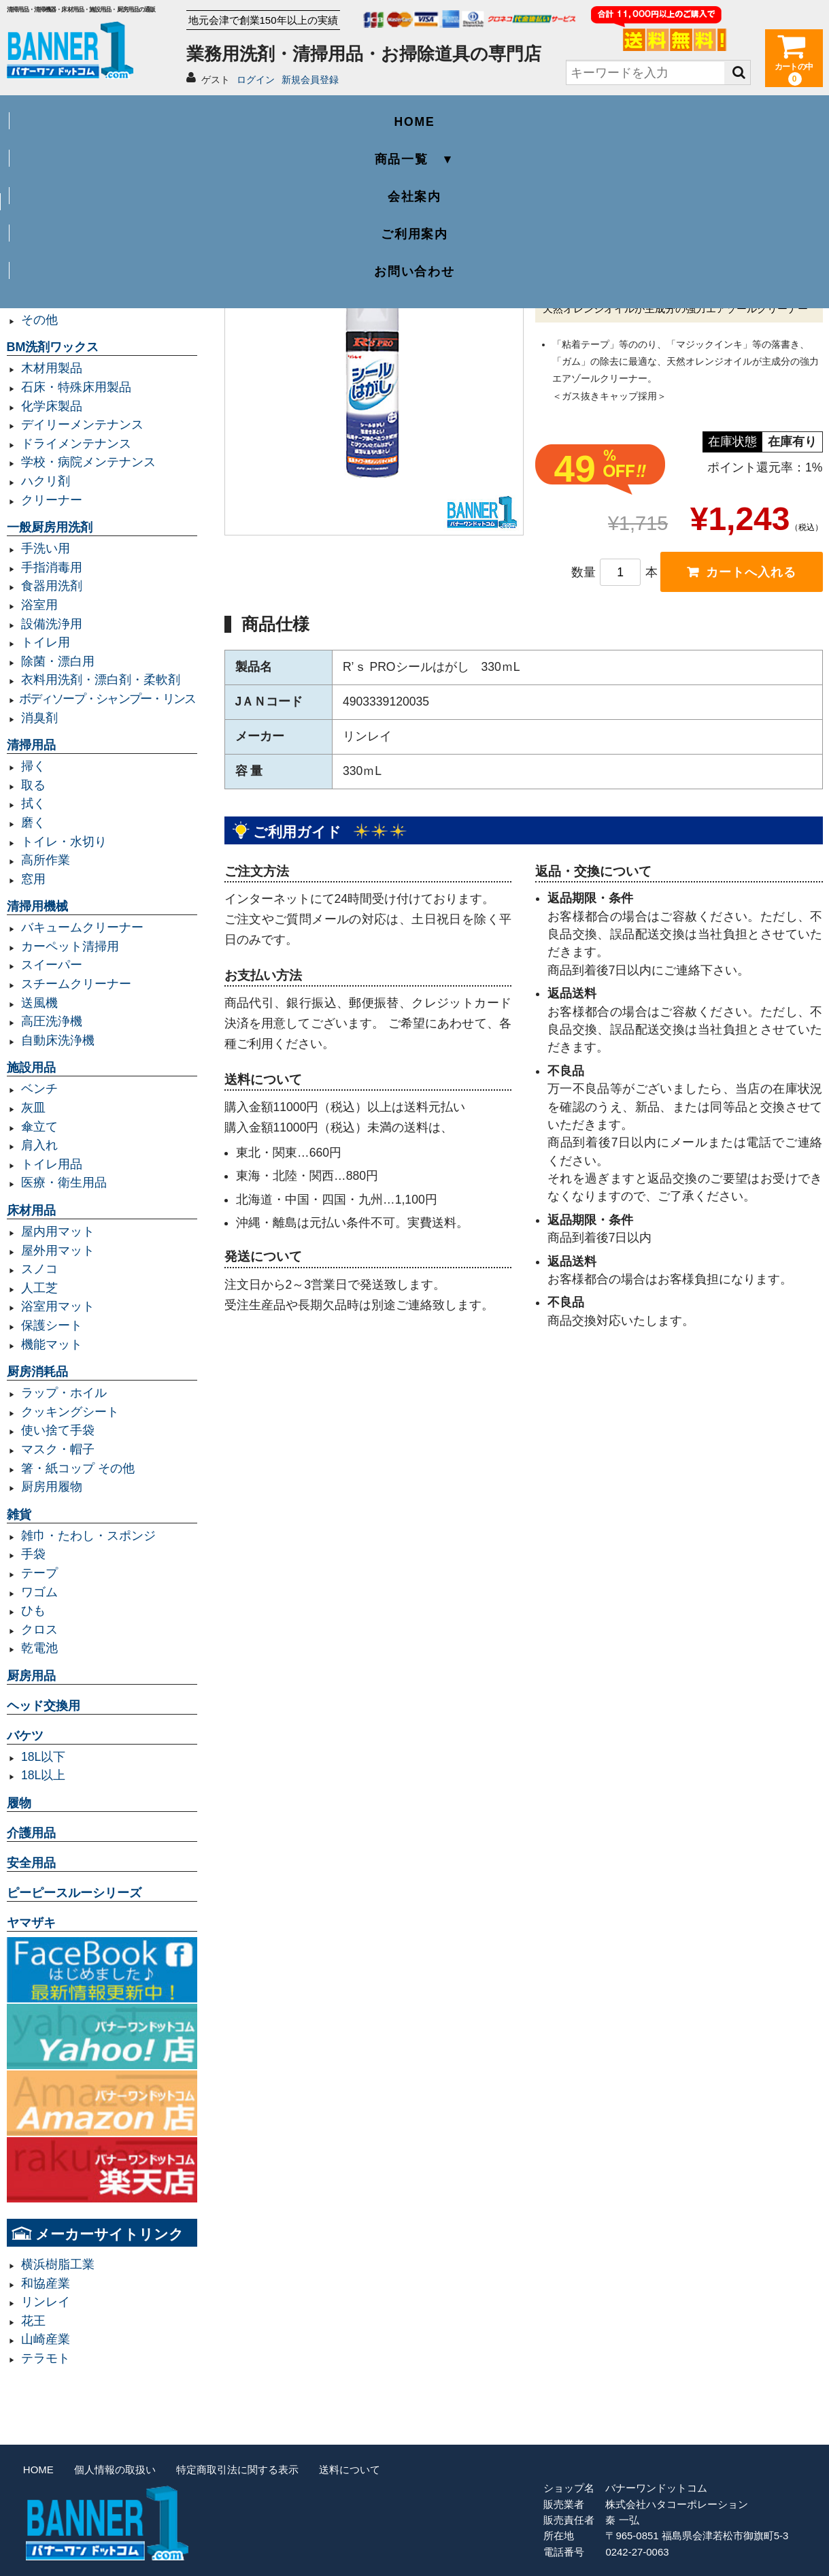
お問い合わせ (740, 113)
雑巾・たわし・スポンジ (88, 1535)
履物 (19, 1803)
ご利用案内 (577, 113)
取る (33, 785)
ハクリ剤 (45, 481)
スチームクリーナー (76, 984)
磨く (33, 822)
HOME (88, 113)
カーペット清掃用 (70, 946)
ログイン (256, 79)
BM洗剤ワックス (53, 347)
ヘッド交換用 (43, 1706)
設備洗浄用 (51, 624)
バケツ (25, 1736)
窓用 (33, 879)
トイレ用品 (51, 1164)
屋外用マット (58, 1250)
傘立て (39, 1127)
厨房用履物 (51, 1486)
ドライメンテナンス (76, 443)
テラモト (45, 2358)
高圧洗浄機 (51, 1021)
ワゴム (39, 1592)
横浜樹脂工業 (58, 2264)
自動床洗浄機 (58, 1040)
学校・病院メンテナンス (88, 462)
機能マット (51, 1344)
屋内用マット (58, 1231)
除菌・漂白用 (58, 661)
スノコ (39, 1269)
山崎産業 (45, 2339)
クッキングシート (70, 1412)
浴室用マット (58, 1306)
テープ (39, 1573)
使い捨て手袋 (58, 1430)
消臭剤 (39, 718)
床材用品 (31, 1210)
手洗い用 (45, 548)
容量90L (43, 244)
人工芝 (39, 1288)
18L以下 (43, 1757)
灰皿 (33, 1107)
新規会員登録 (310, 79)
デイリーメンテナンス (82, 424)
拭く (33, 803)
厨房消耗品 (37, 1371)
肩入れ (39, 1145)
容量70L (43, 226)
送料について (349, 2469)
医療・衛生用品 (64, 1182)
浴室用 (39, 605)
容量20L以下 (55, 263)
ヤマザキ (31, 1923)
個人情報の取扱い (115, 2469)
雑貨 (19, 1514)
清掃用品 (31, 745)
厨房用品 (31, 1676)
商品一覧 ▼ (252, 113)
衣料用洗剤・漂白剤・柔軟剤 (100, 680)
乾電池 (39, 1648)
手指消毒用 (51, 567)
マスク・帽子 (58, 1449)
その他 (39, 320)
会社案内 (414, 113)
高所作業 (45, 860)
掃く (33, 766)
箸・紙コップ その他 (78, 1468)
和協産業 (45, 2283)
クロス (39, 1629)
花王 (33, 2321)
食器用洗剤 (51, 586)
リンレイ (45, 2302)
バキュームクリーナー (82, 927)
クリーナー (51, 500)
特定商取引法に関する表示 (237, 2469)
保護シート (51, 1325)
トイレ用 (45, 642)
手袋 (33, 1554)
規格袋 (39, 282)
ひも (33, 1610)
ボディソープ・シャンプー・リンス (107, 699)
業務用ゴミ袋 (43, 186)
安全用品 (31, 1863)
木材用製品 (51, 368)
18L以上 (43, 1775)
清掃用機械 (37, 906)
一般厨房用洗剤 (49, 527)
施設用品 (31, 1067)
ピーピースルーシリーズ (74, 1893)
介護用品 (31, 1833)
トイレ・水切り (64, 841)
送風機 (39, 1003)
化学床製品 (51, 406)
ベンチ (39, 1088)
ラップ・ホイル (64, 1393)
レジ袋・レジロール (76, 301)
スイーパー (51, 965)
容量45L (43, 207)
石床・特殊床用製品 (76, 387)
